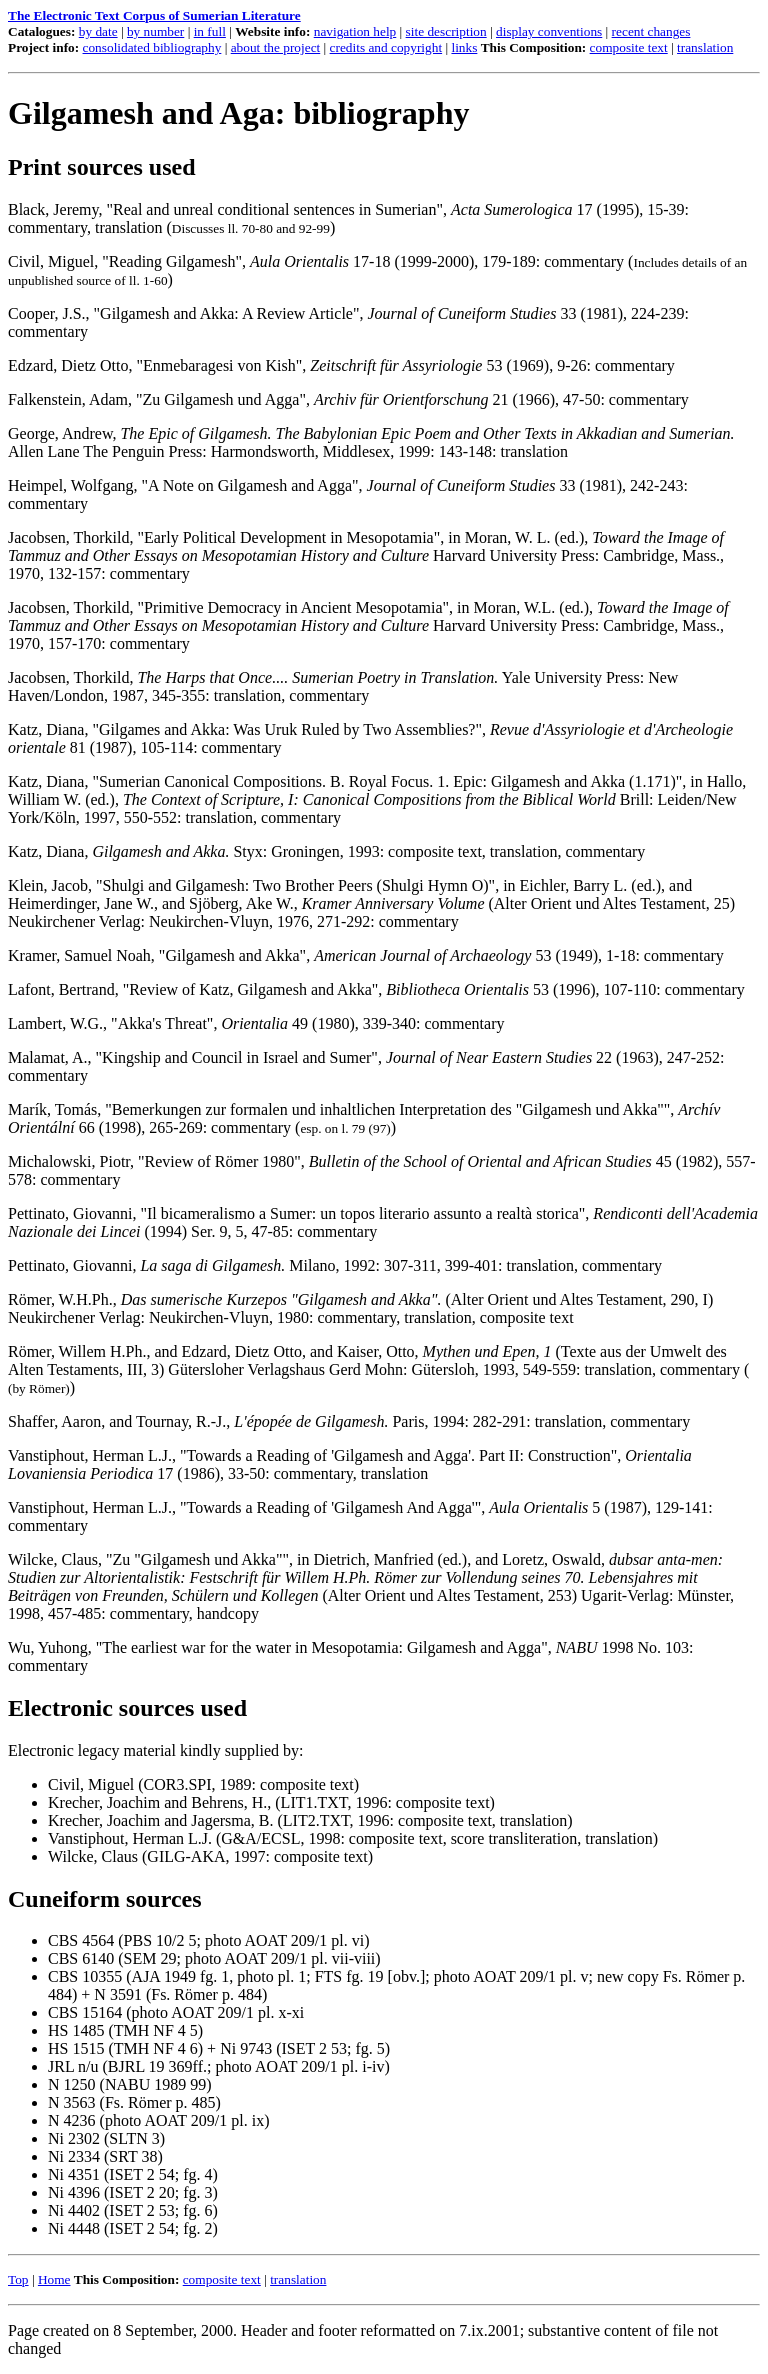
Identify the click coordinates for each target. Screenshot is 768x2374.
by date (98, 31)
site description (446, 31)
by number (155, 31)
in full (210, 31)
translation (705, 47)
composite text (629, 47)
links (464, 47)
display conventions (549, 31)
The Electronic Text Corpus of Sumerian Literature (154, 15)
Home (54, 2279)
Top (18, 2279)
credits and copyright (386, 47)
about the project (276, 47)
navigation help (355, 31)
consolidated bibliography (152, 47)
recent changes (651, 31)
